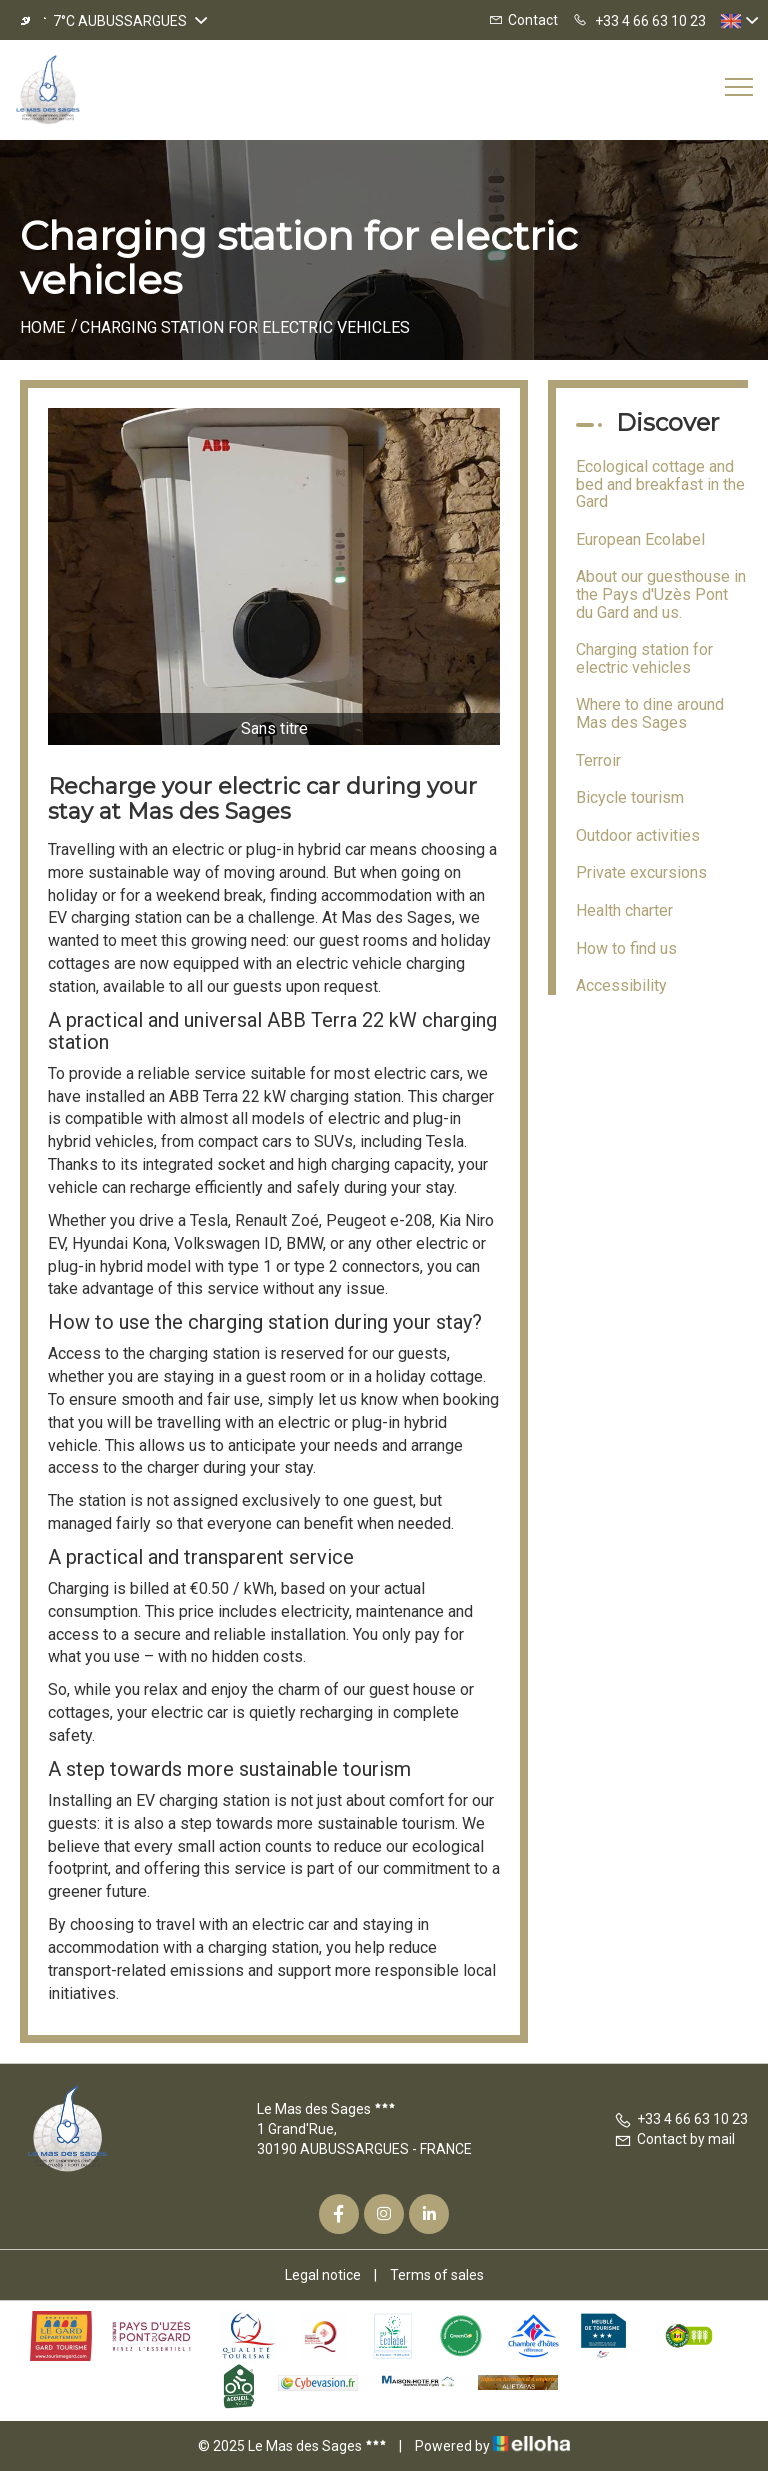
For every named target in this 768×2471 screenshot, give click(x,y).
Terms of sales (437, 2275)
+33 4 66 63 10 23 (681, 2119)
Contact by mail (674, 2139)
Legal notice (323, 2275)
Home (42, 327)
